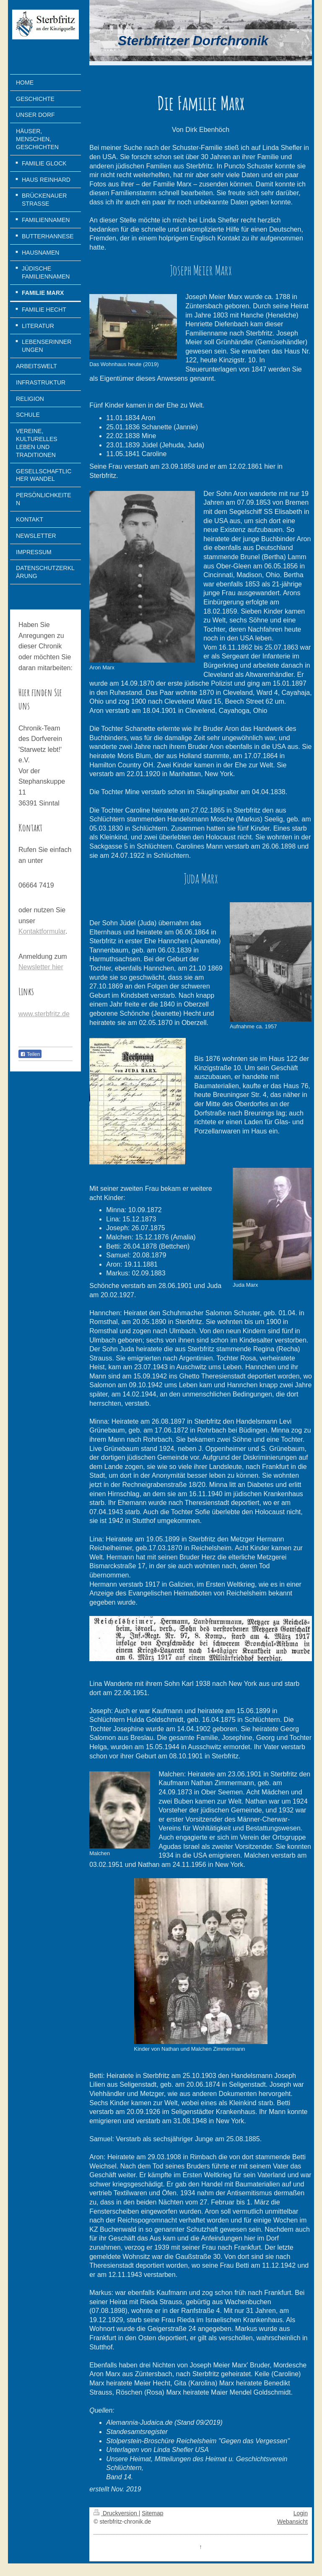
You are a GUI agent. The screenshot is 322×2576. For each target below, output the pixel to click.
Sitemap (152, 2513)
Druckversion (115, 2513)
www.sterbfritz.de (44, 1013)
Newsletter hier (40, 967)
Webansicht (292, 2521)
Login (300, 2513)
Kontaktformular (41, 931)
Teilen (30, 1054)
